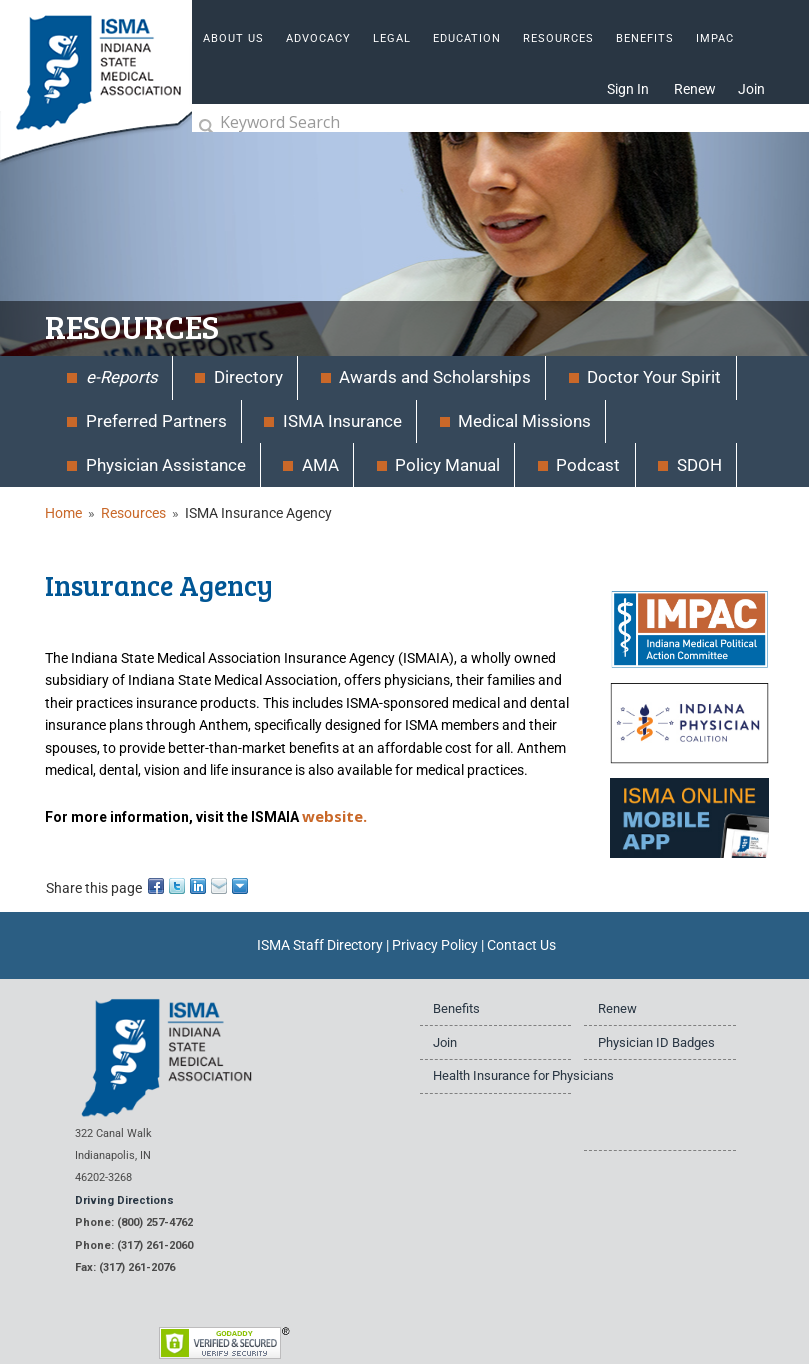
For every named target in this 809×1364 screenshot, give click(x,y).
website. (334, 816)
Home (63, 513)
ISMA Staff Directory (320, 945)
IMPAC (715, 38)
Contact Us (521, 945)
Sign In (628, 89)
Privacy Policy (435, 945)
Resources (133, 513)
